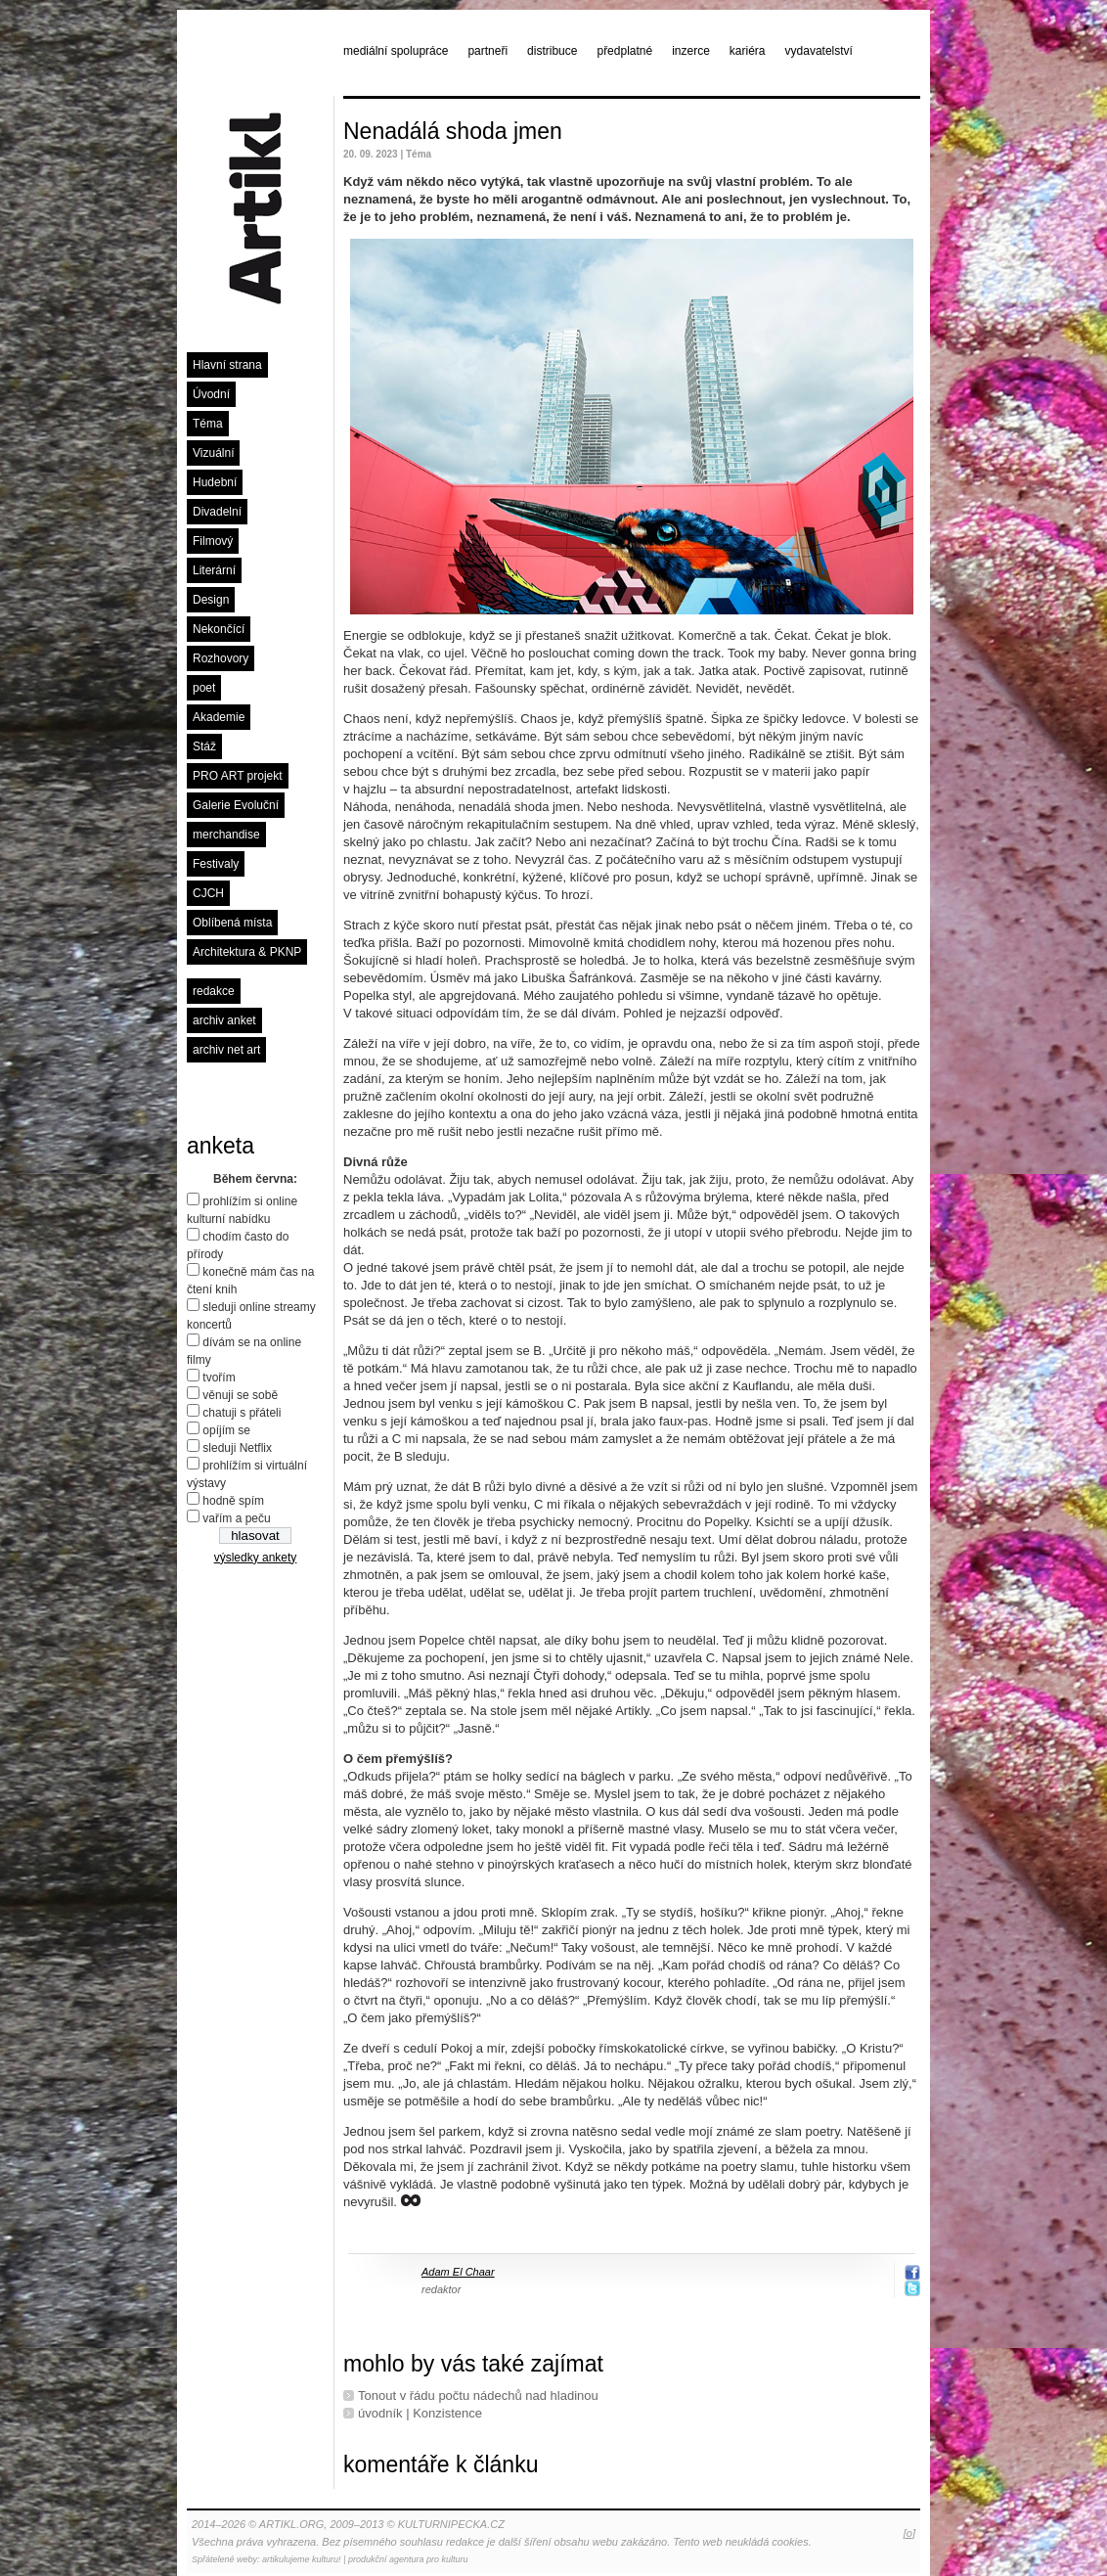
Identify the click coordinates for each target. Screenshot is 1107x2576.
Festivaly (216, 864)
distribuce (552, 51)
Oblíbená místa (232, 922)
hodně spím (233, 1501)
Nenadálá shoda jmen (452, 131)
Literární (214, 570)
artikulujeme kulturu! (301, 2559)
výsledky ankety (255, 1557)
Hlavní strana (227, 365)
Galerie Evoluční (236, 805)
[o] (909, 2533)
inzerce (691, 51)
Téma (208, 423)
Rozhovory (220, 658)
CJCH (208, 893)
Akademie (218, 717)
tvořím (218, 1377)
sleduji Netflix (237, 1448)
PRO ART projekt (238, 776)
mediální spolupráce (395, 51)
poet (204, 688)
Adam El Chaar (458, 2272)
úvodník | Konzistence (420, 2413)
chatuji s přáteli (241, 1413)
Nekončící (218, 629)
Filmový (213, 541)
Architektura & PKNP (247, 952)
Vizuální (213, 453)
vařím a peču (236, 1518)
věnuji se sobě (240, 1395)
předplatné (624, 51)
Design (211, 600)
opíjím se (226, 1430)
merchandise (226, 834)
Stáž (204, 746)
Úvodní (211, 394)
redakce (214, 991)
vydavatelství (819, 51)
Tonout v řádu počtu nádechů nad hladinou (478, 2395)
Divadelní (217, 512)
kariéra (748, 51)
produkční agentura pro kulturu (408, 2559)
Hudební (215, 482)
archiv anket (224, 1020)
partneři (487, 51)
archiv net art (226, 1050)
